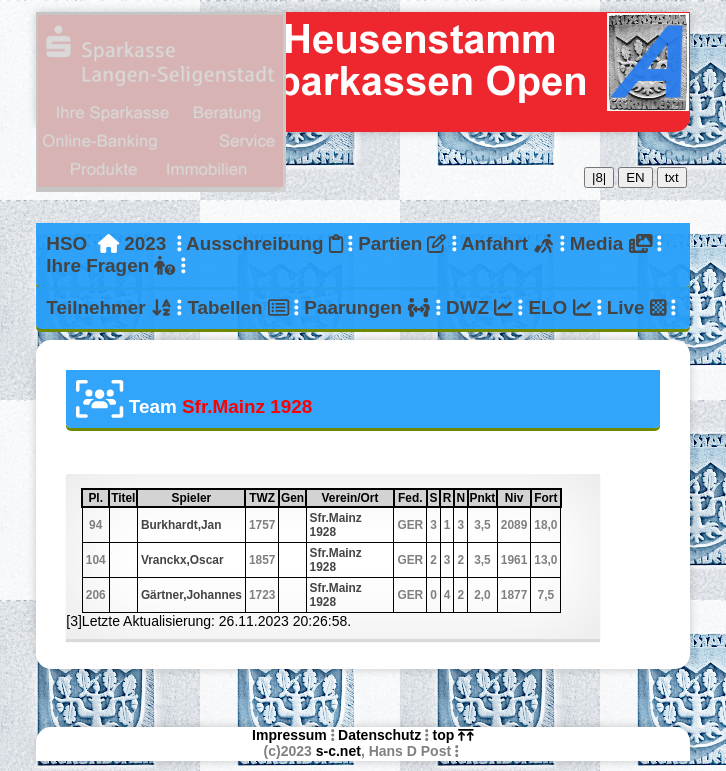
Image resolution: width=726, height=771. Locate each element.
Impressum (289, 735)
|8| (599, 177)
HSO (66, 243)
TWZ (263, 498)
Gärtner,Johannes (191, 595)
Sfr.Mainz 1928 (336, 525)
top (453, 735)
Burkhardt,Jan (181, 525)
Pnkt (483, 498)
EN (635, 177)
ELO (559, 307)
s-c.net (338, 751)
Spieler (208, 498)
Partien (402, 243)
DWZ (479, 307)
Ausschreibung (264, 243)
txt (672, 177)
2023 (145, 243)
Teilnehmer (109, 307)
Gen (292, 498)
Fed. (411, 498)
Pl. (97, 498)
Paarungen (367, 307)
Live (637, 307)
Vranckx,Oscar (182, 560)
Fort (546, 498)
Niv (517, 498)
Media (611, 243)
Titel (123, 498)
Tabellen (238, 307)
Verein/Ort (357, 498)
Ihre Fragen (110, 265)
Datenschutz (379, 735)
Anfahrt (508, 243)
